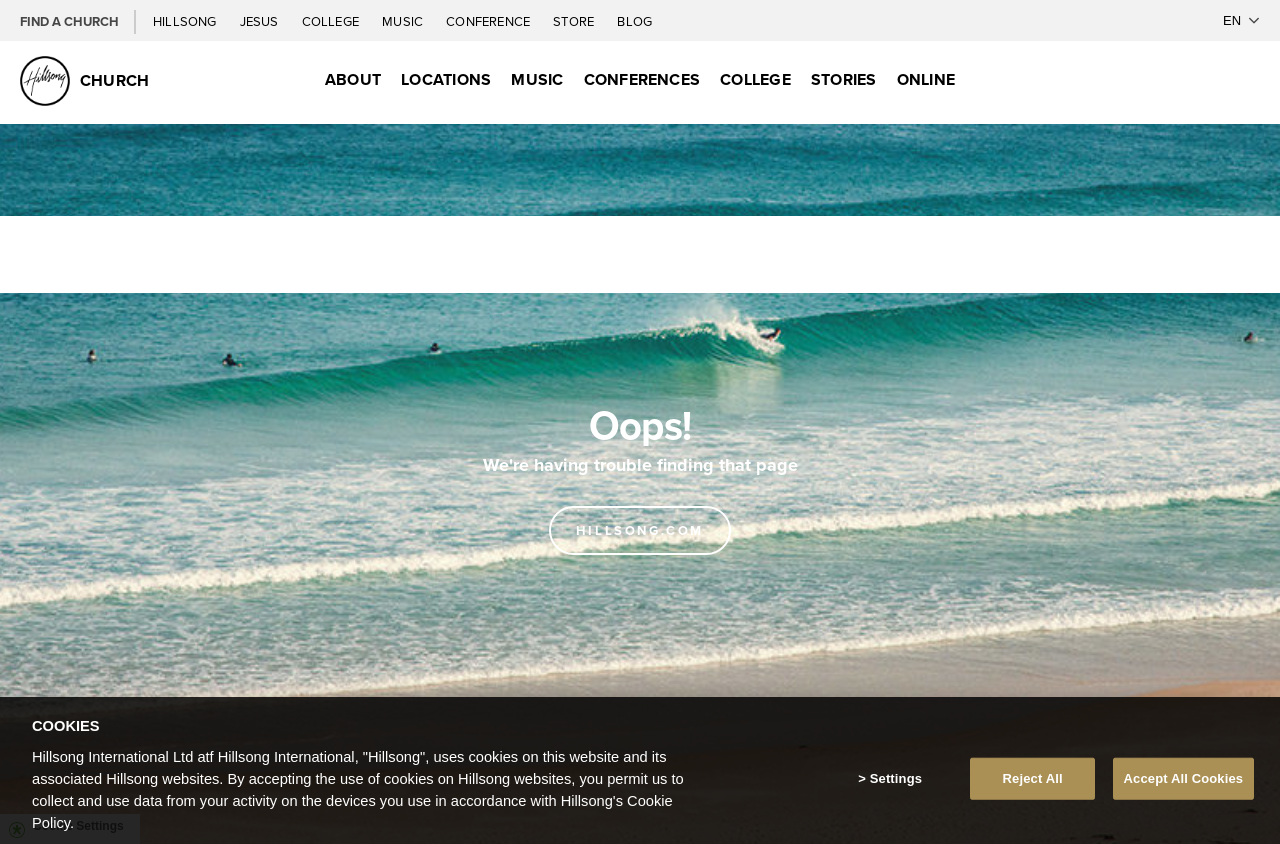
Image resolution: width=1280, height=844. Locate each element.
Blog (634, 21)
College (332, 21)
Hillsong (186, 21)
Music (404, 21)
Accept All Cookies (1184, 789)
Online (926, 79)
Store (575, 21)
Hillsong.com (640, 530)
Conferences (642, 79)
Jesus (261, 21)
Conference (489, 21)
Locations (446, 79)
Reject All (1033, 789)
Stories (844, 79)
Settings (896, 789)
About (353, 79)
